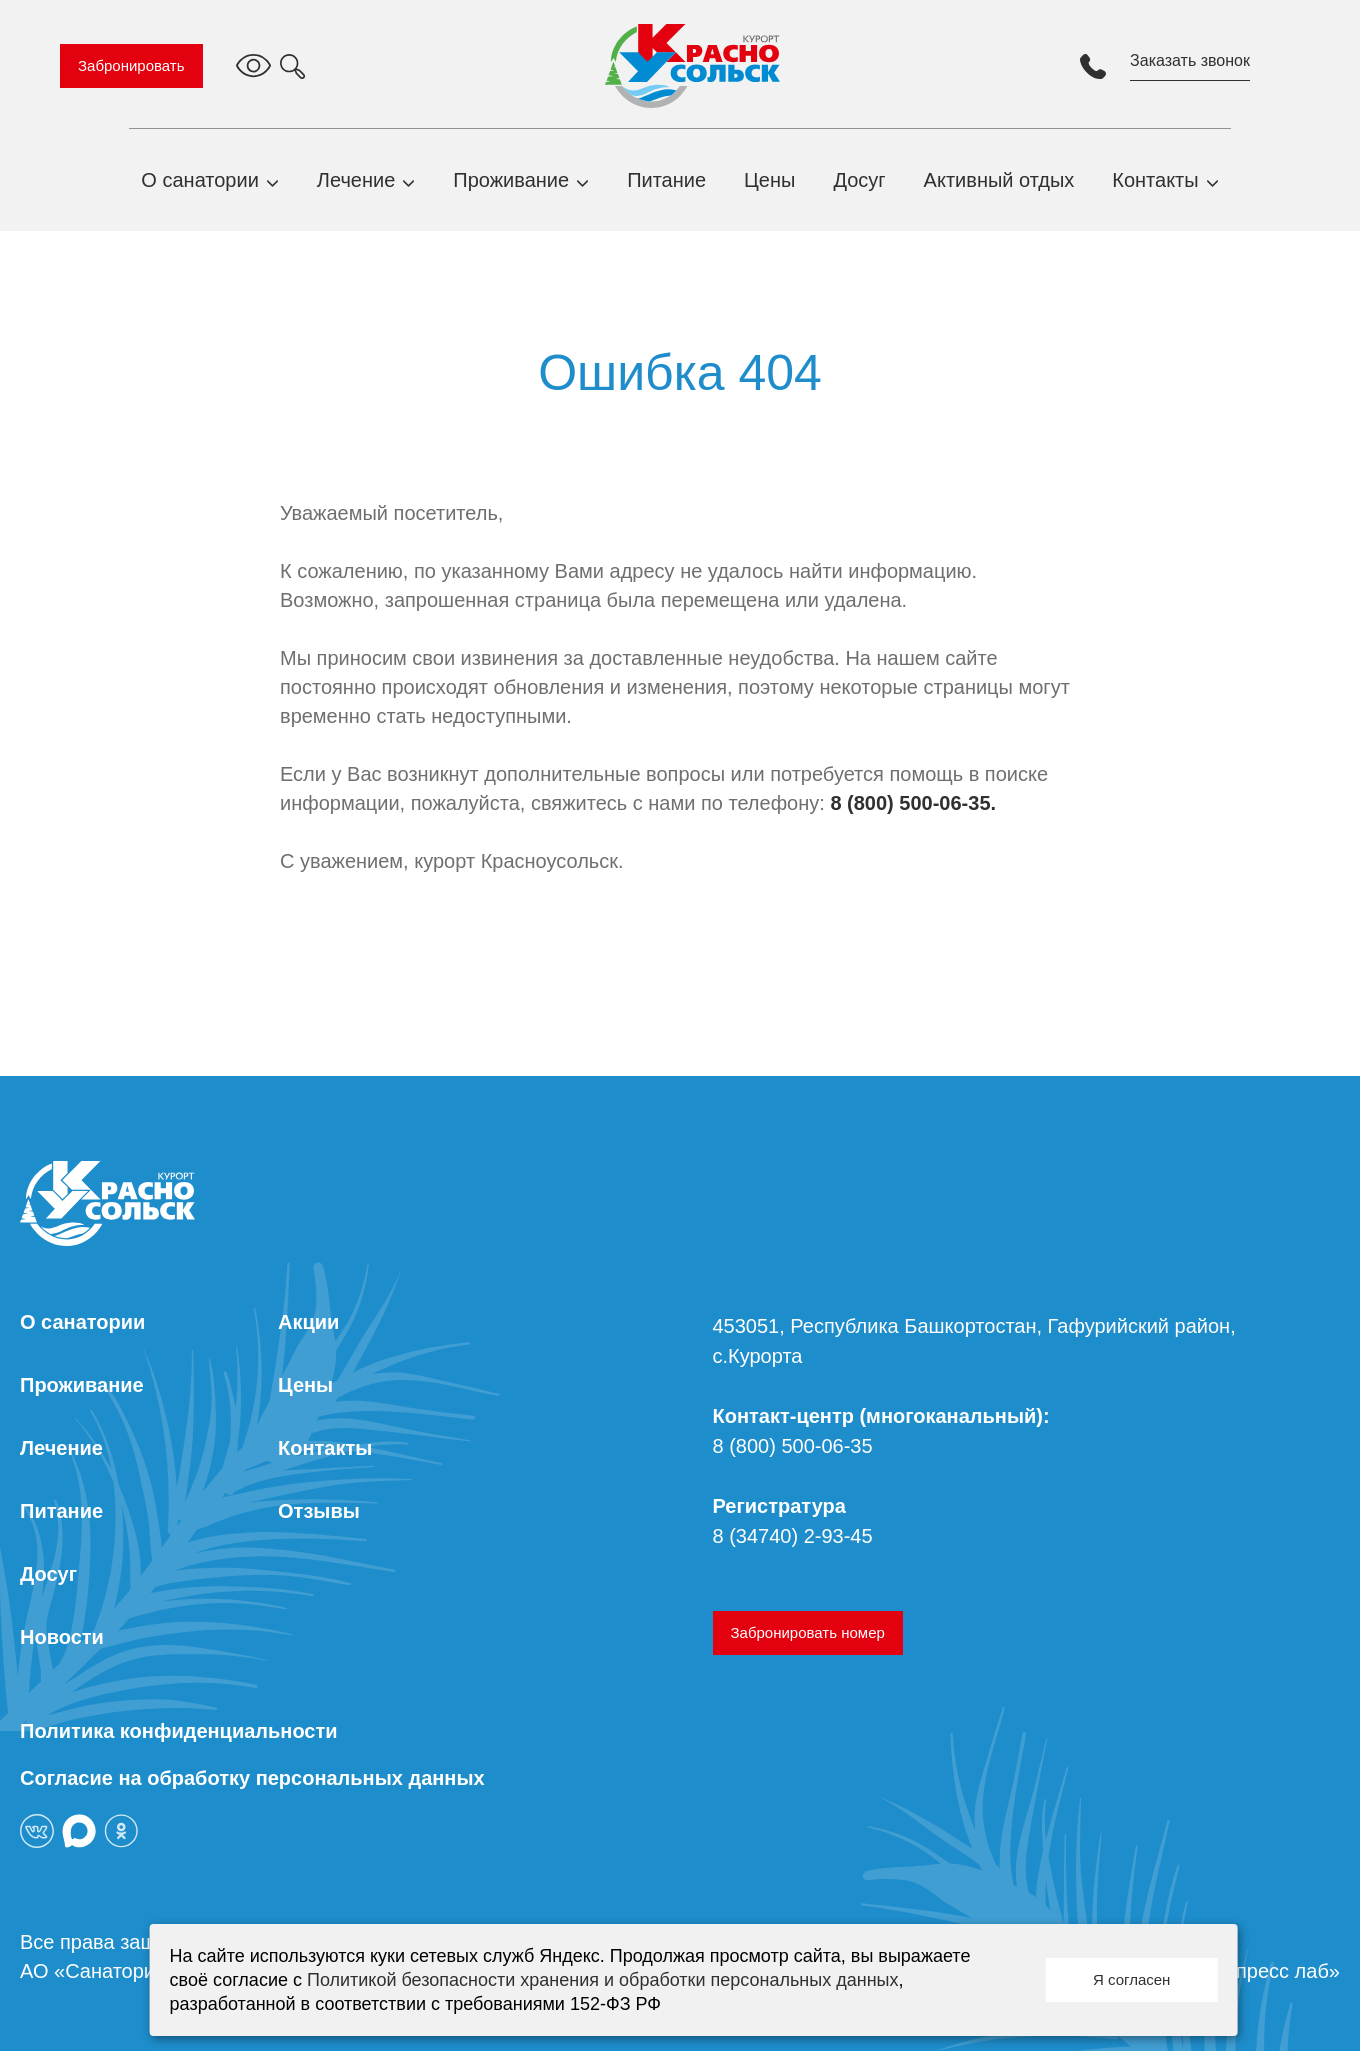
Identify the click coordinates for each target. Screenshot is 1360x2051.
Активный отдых (999, 180)
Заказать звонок (1190, 60)
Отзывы (319, 1511)
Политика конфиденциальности (179, 1731)
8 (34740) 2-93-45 (793, 1536)
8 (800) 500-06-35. (913, 803)
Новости (62, 1637)
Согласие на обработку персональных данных (252, 1778)
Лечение (356, 180)
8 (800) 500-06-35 (793, 1446)
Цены (769, 180)
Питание (666, 180)
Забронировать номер (808, 1632)
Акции (308, 1322)
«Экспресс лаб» (1266, 1971)
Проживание (511, 180)
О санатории (200, 180)
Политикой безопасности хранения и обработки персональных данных (603, 1980)
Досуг (859, 180)
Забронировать (131, 65)
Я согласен (1131, 1979)
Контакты (1155, 180)
